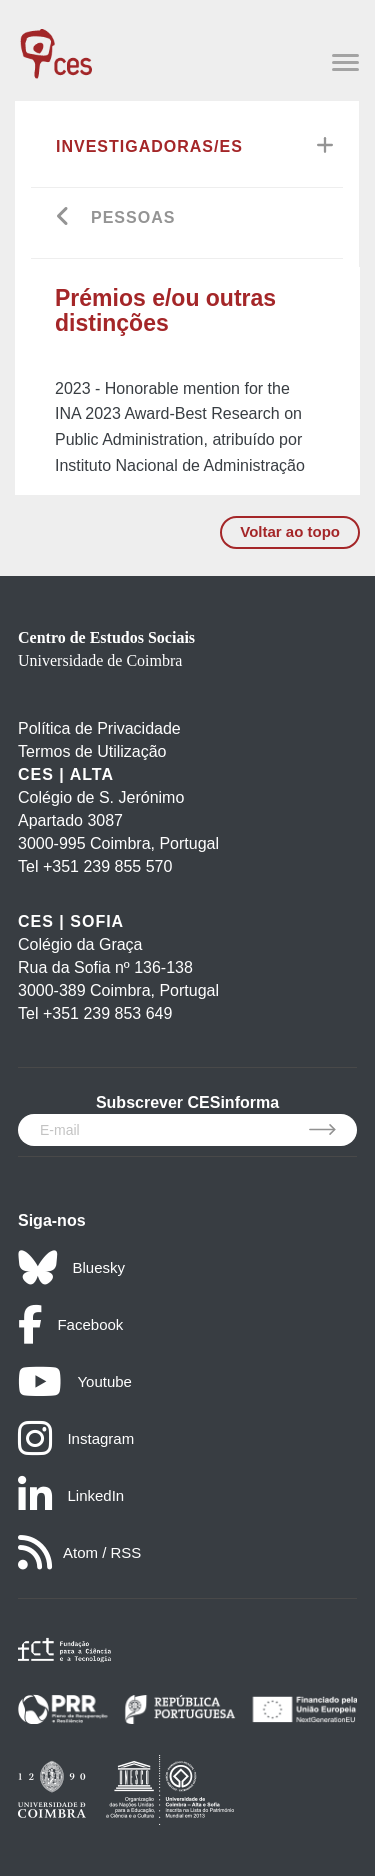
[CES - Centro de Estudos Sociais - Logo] (56, 44)
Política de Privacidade (99, 728)
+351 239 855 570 (107, 866)
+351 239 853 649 (107, 1013)
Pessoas (133, 217)
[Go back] (63, 218)
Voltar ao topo (290, 531)
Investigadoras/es (149, 146)
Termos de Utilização (92, 751)
